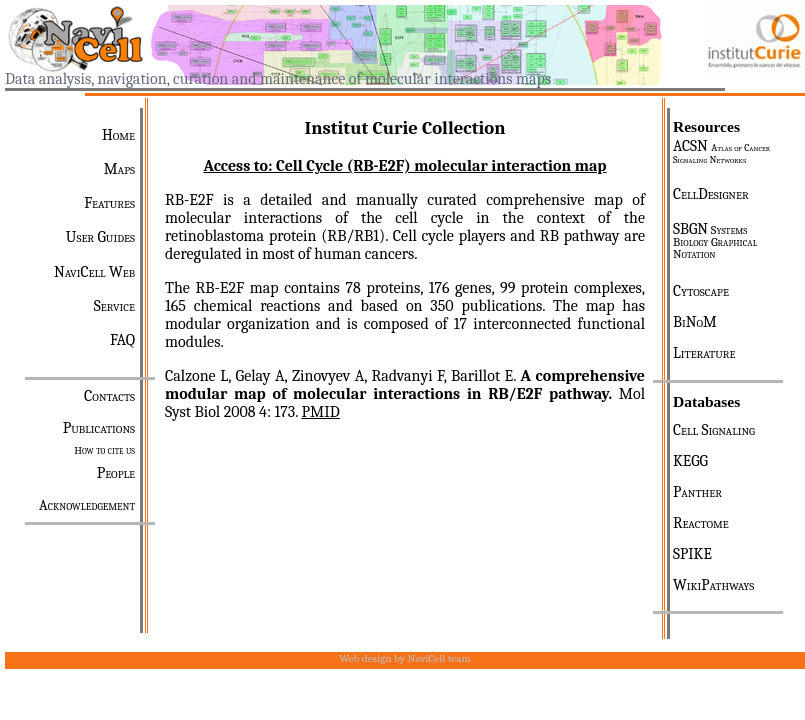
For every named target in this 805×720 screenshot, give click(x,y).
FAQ (122, 340)
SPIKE (692, 554)
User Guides (100, 237)
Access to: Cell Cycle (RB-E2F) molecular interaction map (404, 166)
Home (118, 135)
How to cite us (104, 450)
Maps (119, 169)
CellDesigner (711, 194)
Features (109, 203)
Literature (704, 353)
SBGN (715, 241)
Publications (99, 428)
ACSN (721, 151)
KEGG (690, 461)
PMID (321, 412)
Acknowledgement (87, 505)
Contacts (109, 396)
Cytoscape (701, 291)
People (116, 473)
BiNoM (695, 322)
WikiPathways (713, 585)
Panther (697, 492)
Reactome (701, 523)
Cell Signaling (714, 430)
